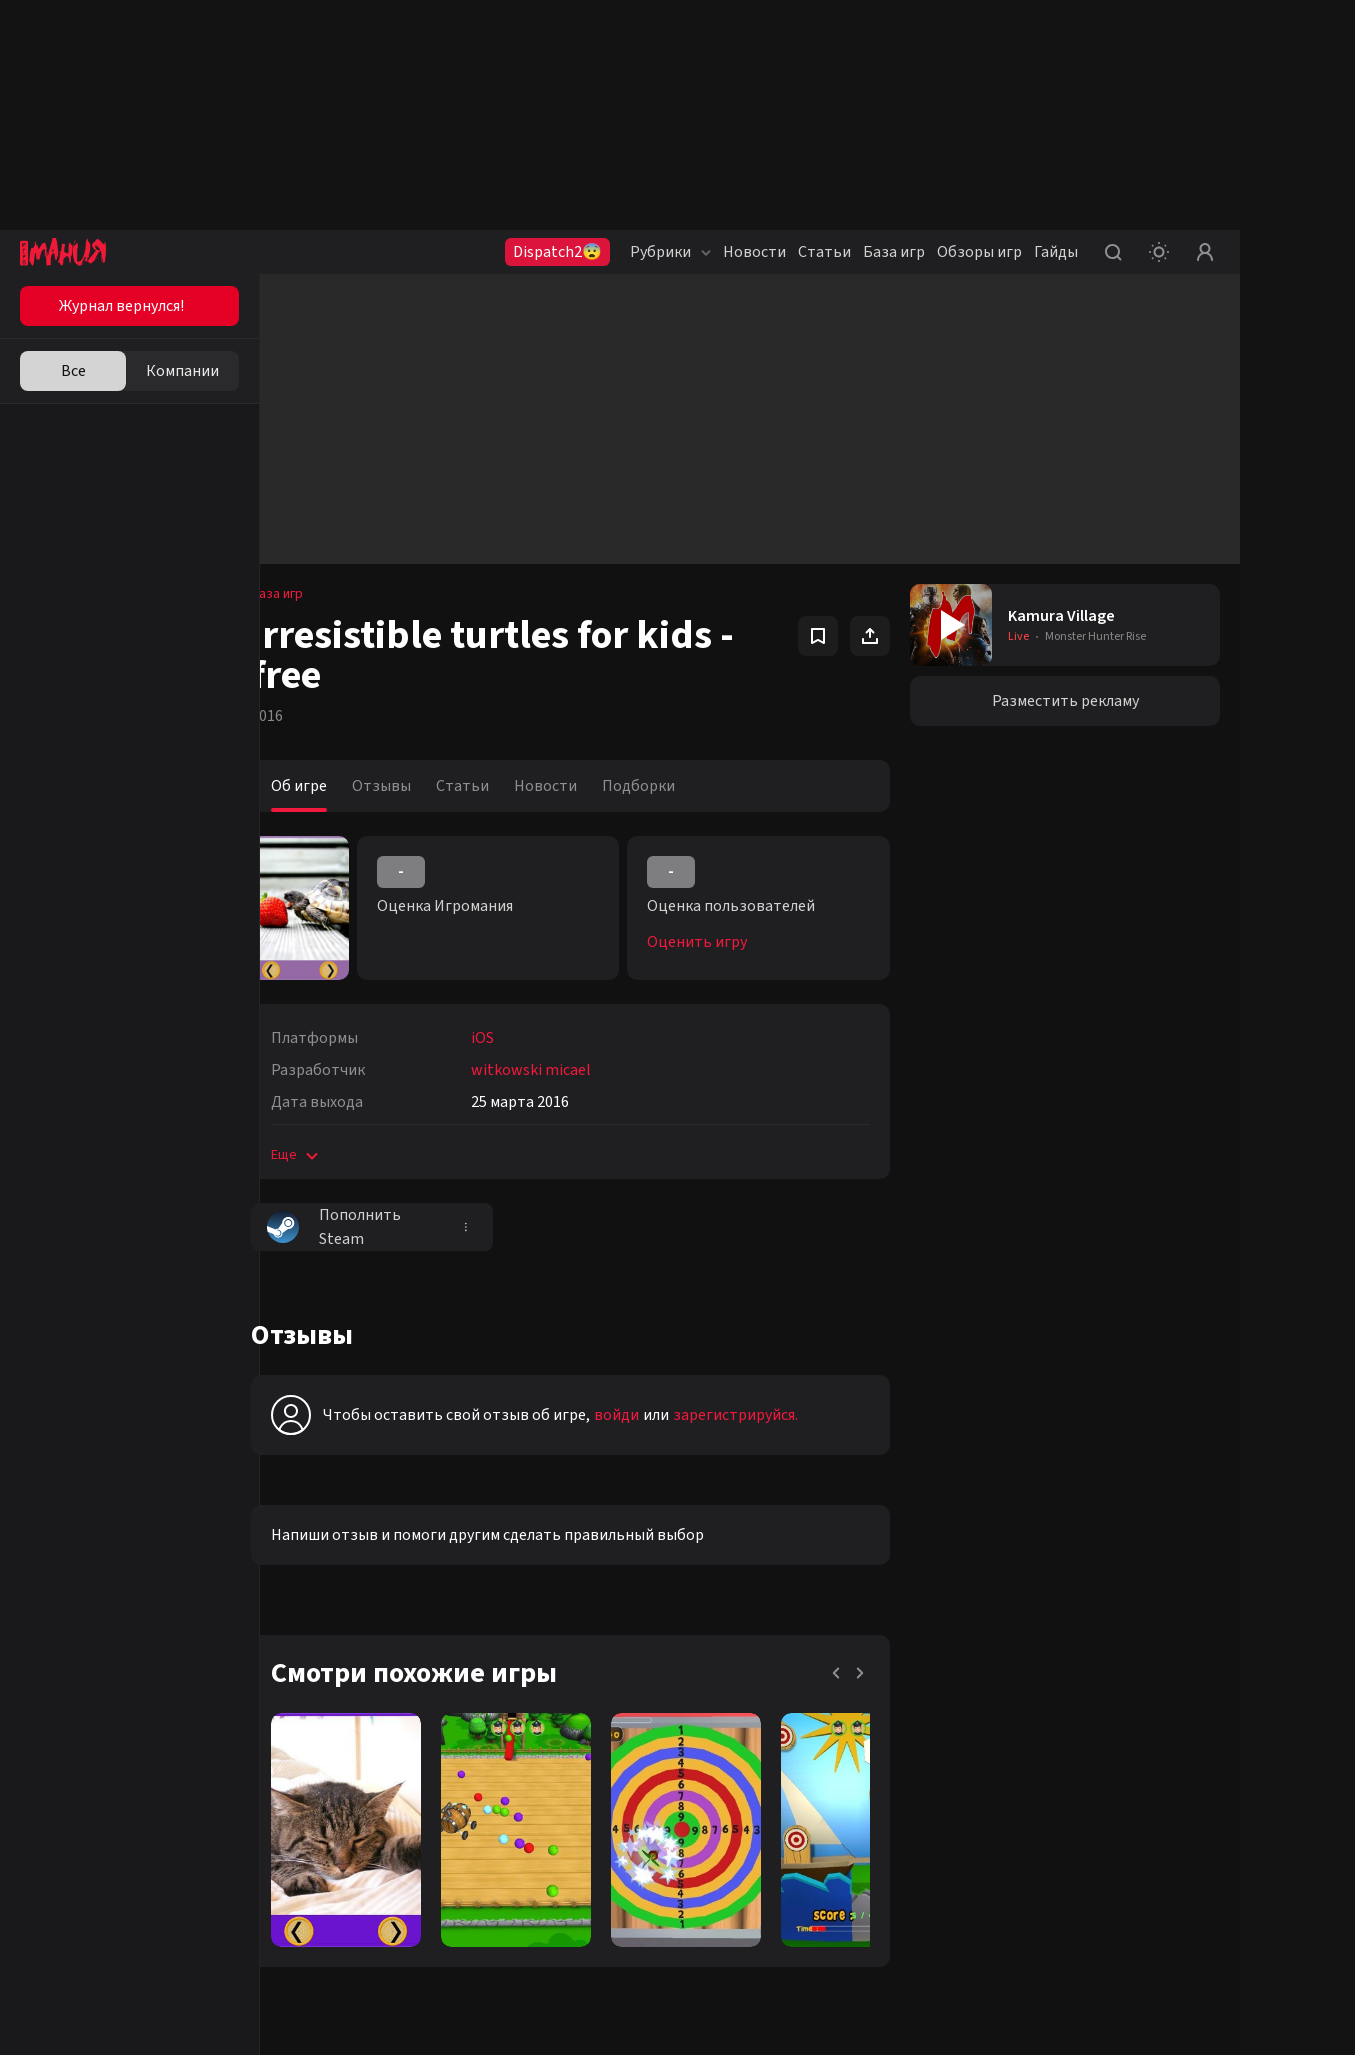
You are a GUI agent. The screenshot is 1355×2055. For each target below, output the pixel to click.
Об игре (328, 786)
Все (73, 371)
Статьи (824, 252)
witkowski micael (560, 1070)
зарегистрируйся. (764, 1415)
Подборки (667, 786)
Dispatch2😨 (557, 252)
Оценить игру (717, 942)
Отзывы (410, 786)
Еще (325, 1155)
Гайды (1056, 252)
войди (645, 1415)
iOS (511, 1038)
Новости (754, 252)
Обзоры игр (979, 252)
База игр (894, 252)
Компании (182, 371)
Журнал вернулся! (121, 306)
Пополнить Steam (363, 1227)
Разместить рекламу (1070, 701)
